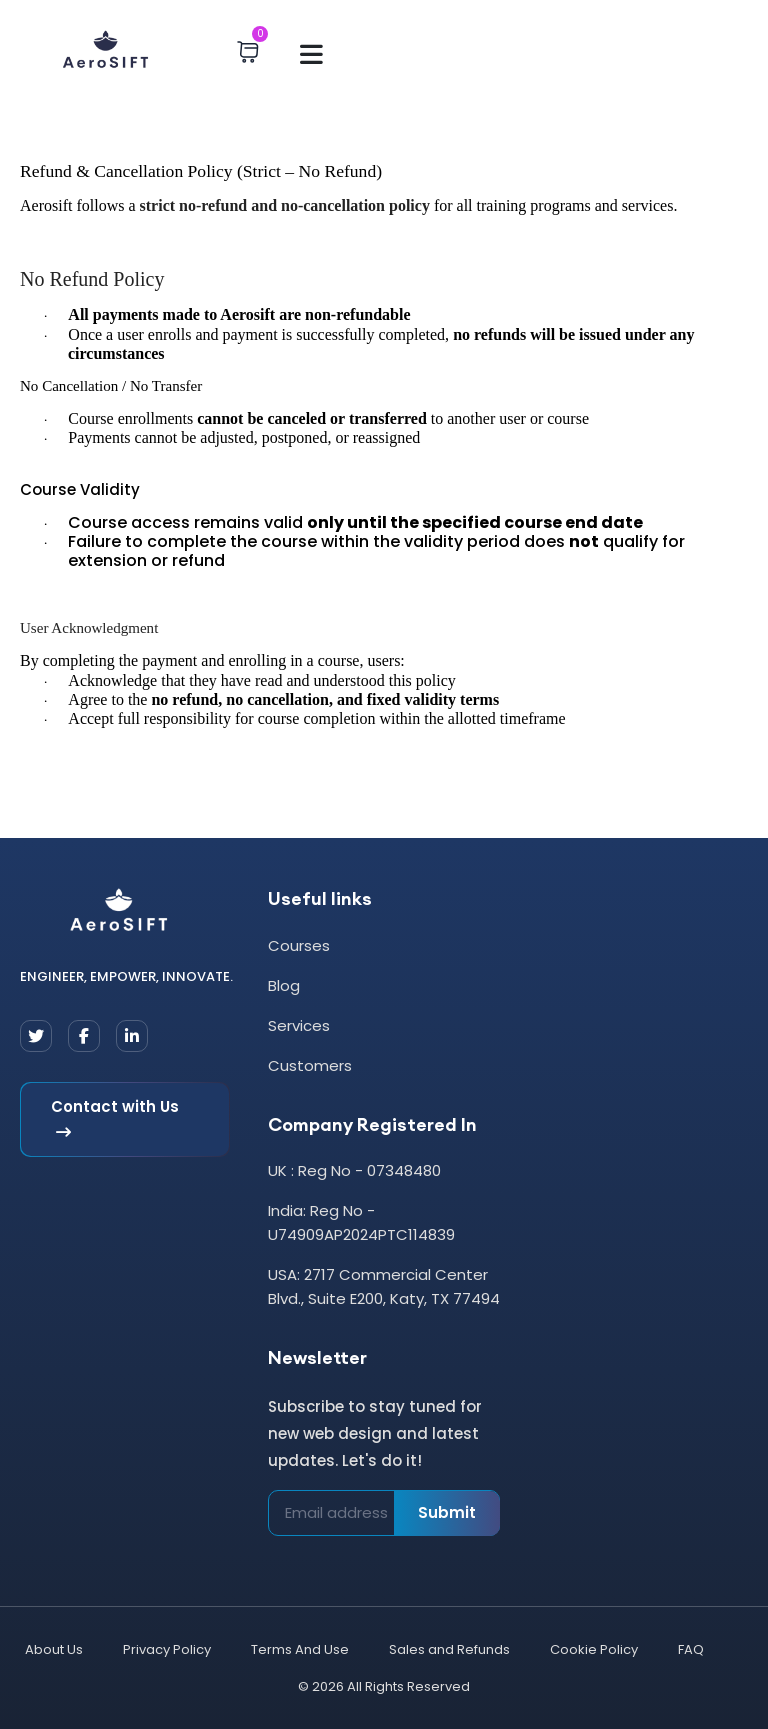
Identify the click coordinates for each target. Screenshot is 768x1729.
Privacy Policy (167, 1649)
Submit (447, 1512)
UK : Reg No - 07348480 (354, 1170)
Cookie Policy (594, 1649)
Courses (299, 945)
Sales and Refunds (449, 1649)
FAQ (691, 1649)
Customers (310, 1065)
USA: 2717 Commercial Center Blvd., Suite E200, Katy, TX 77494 (384, 1286)
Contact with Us (115, 1120)
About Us (54, 1649)
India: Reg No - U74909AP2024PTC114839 (361, 1222)
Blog (284, 985)
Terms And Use (300, 1649)
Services (299, 1025)
